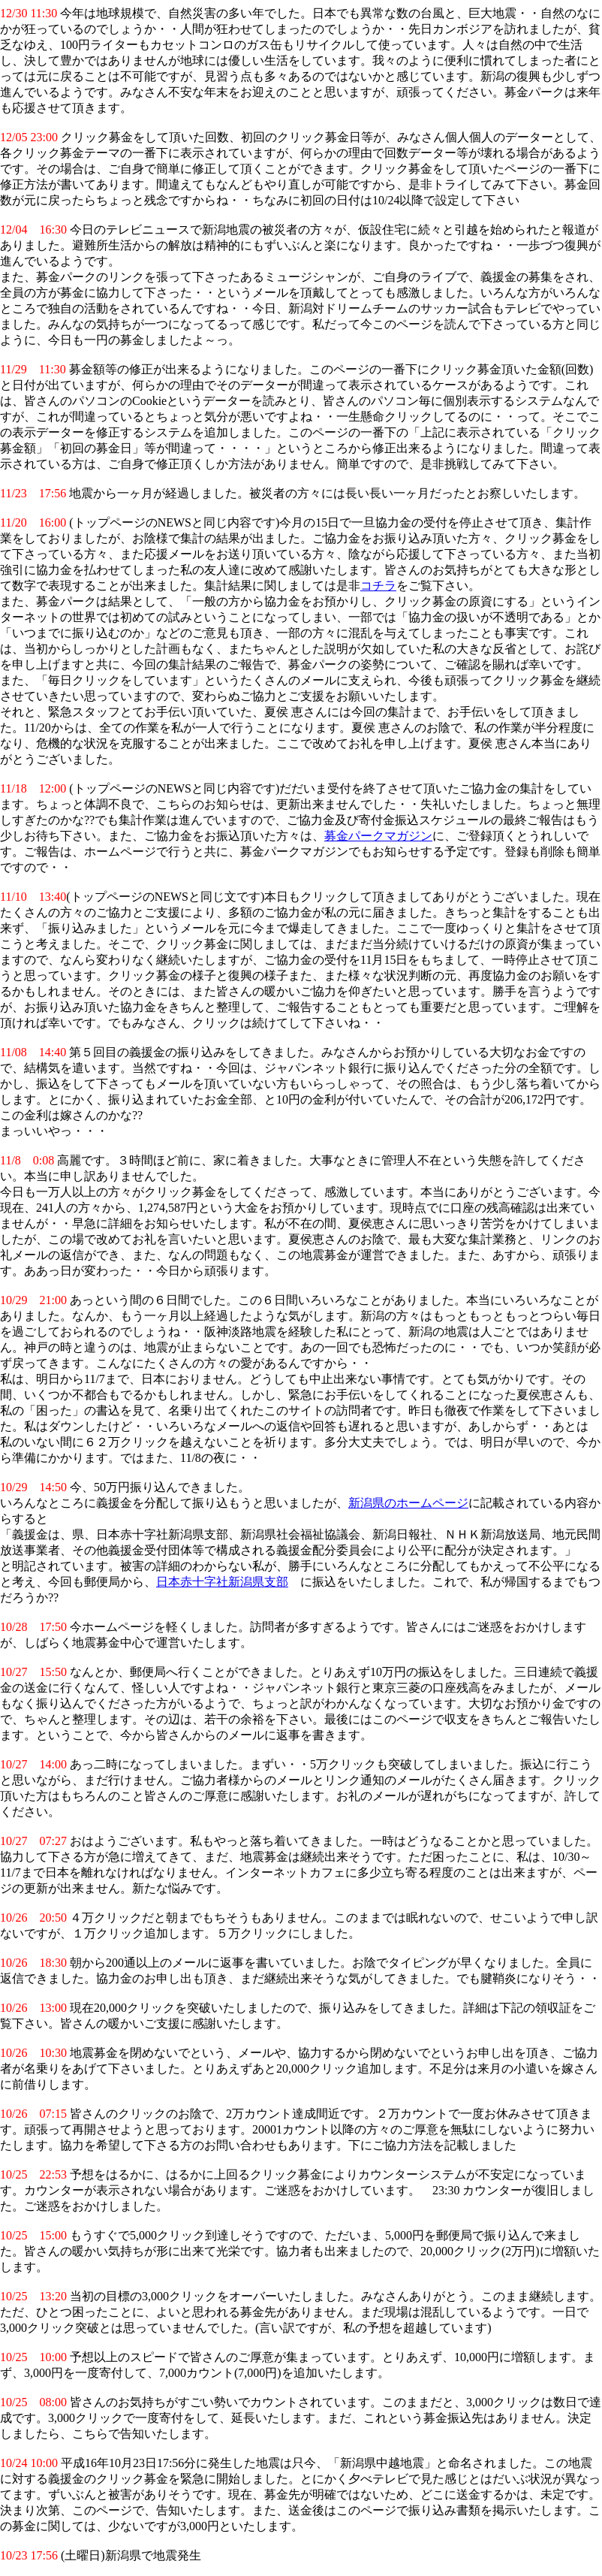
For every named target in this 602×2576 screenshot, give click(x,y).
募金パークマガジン (378, 835)
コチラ (378, 585)
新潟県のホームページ (408, 1502)
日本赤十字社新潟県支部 (222, 1581)
